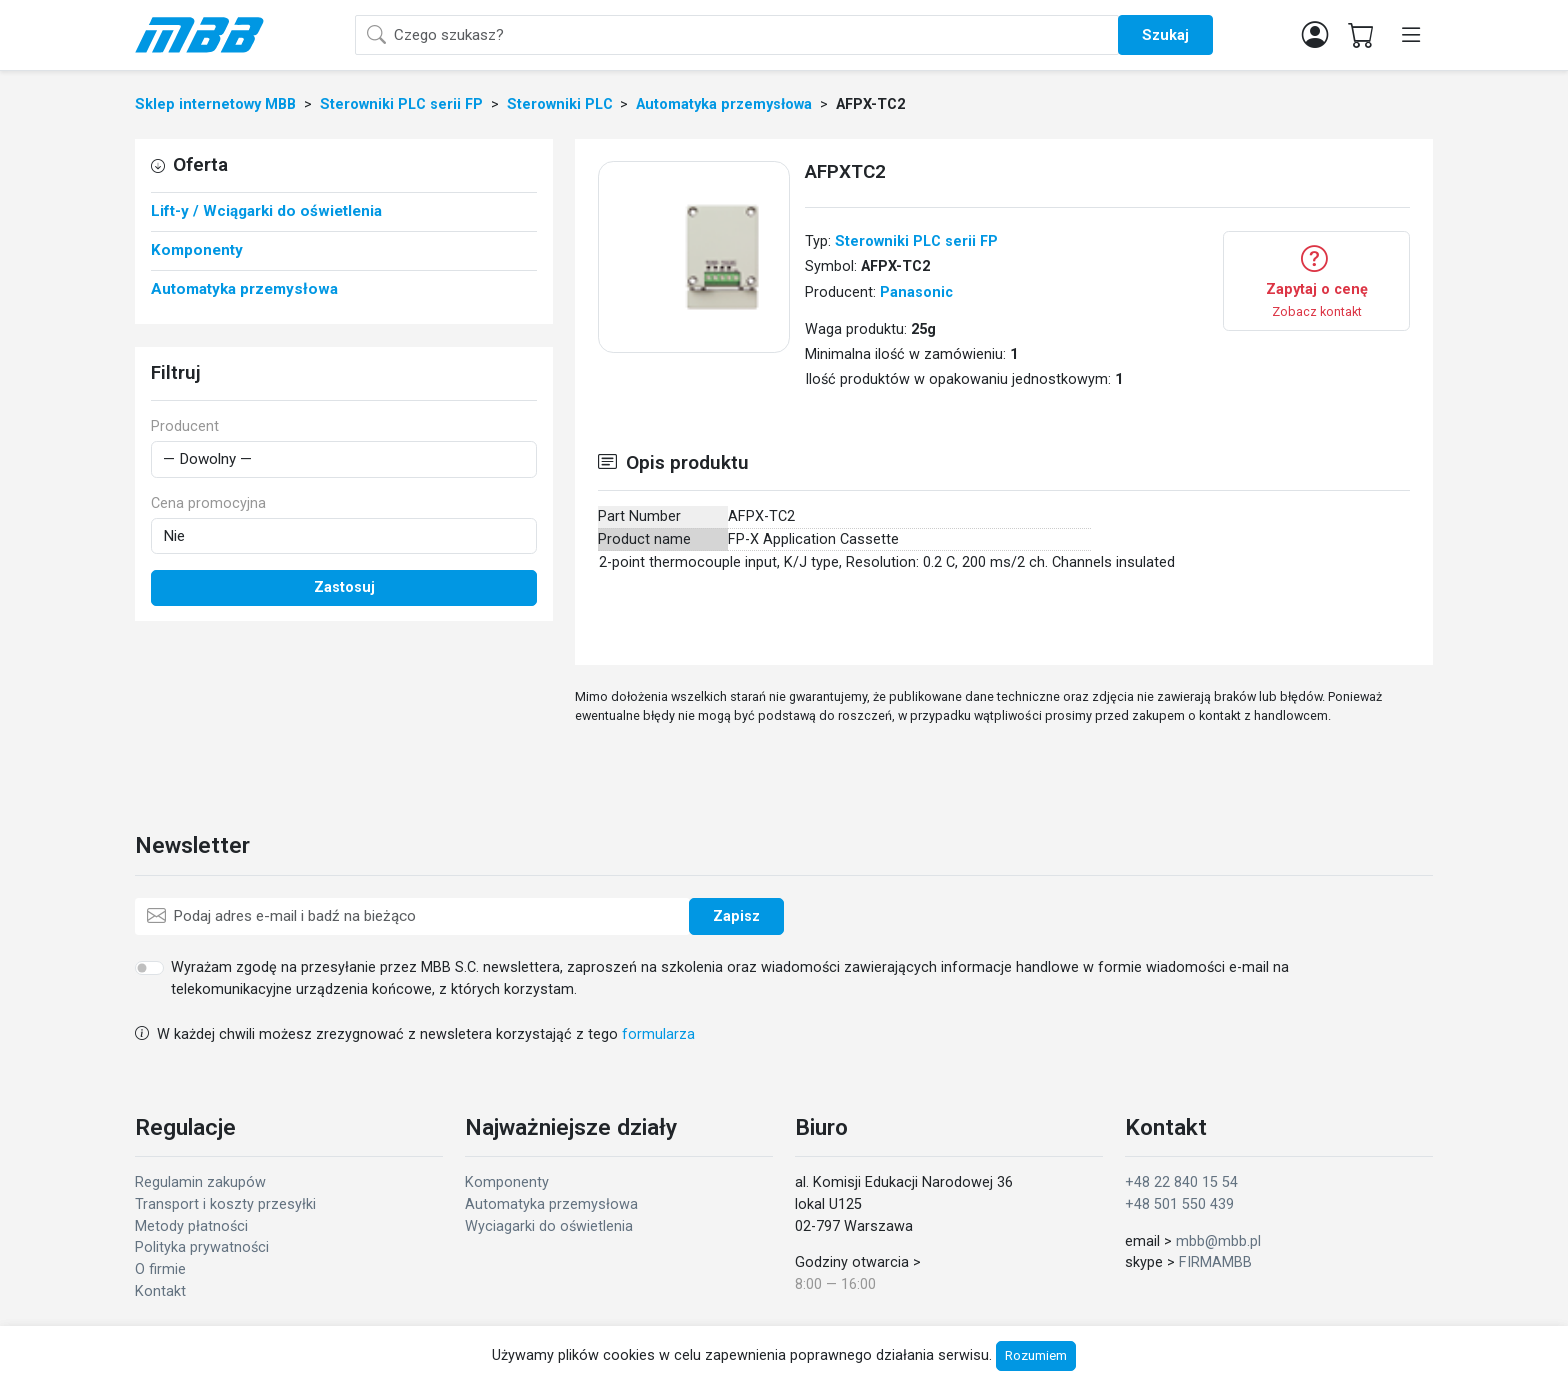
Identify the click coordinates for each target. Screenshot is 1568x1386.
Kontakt (160, 1291)
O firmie (160, 1269)
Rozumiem (1036, 1355)
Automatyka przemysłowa (551, 1204)
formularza (658, 1034)
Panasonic (916, 292)
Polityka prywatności (202, 1247)
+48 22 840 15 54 (1181, 1182)
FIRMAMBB (1215, 1262)
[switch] (149, 968)
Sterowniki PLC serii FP (916, 241)
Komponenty (507, 1182)
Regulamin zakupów (200, 1182)
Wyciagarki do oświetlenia (549, 1226)
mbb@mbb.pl (1218, 1241)
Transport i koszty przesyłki (225, 1204)
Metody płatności (191, 1226)
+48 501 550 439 (1179, 1204)
